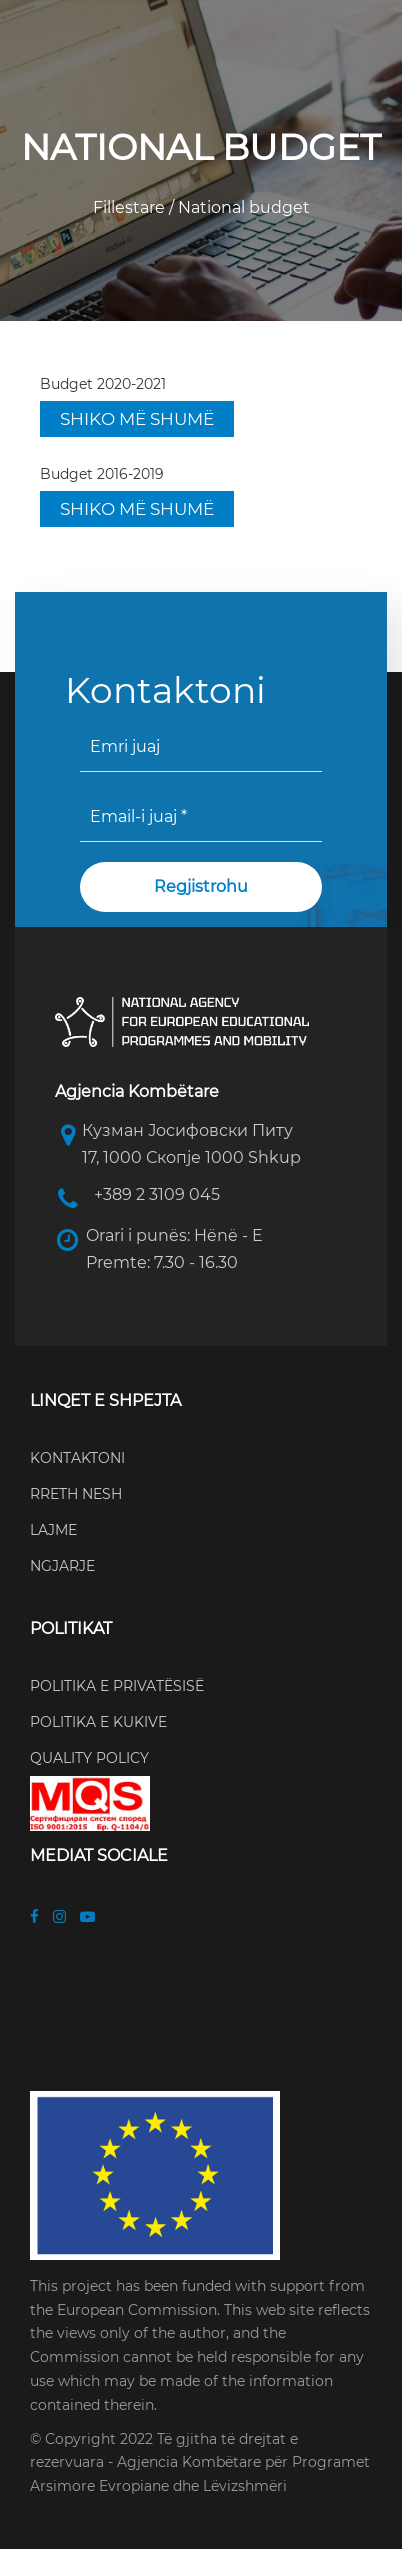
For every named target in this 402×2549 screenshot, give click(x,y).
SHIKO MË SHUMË (137, 419)
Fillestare (131, 207)
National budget (242, 207)
